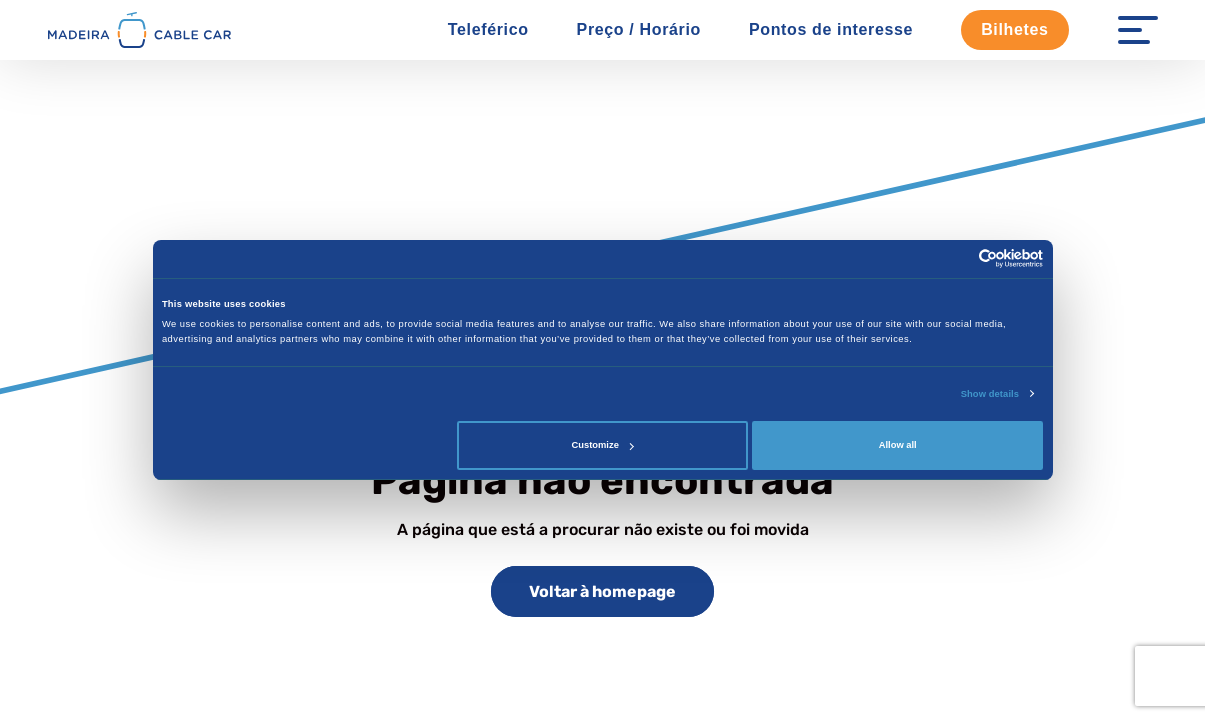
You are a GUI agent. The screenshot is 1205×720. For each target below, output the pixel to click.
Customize (603, 445)
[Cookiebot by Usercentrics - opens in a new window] (955, 258)
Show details (990, 394)
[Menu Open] (1138, 30)
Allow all (898, 445)
